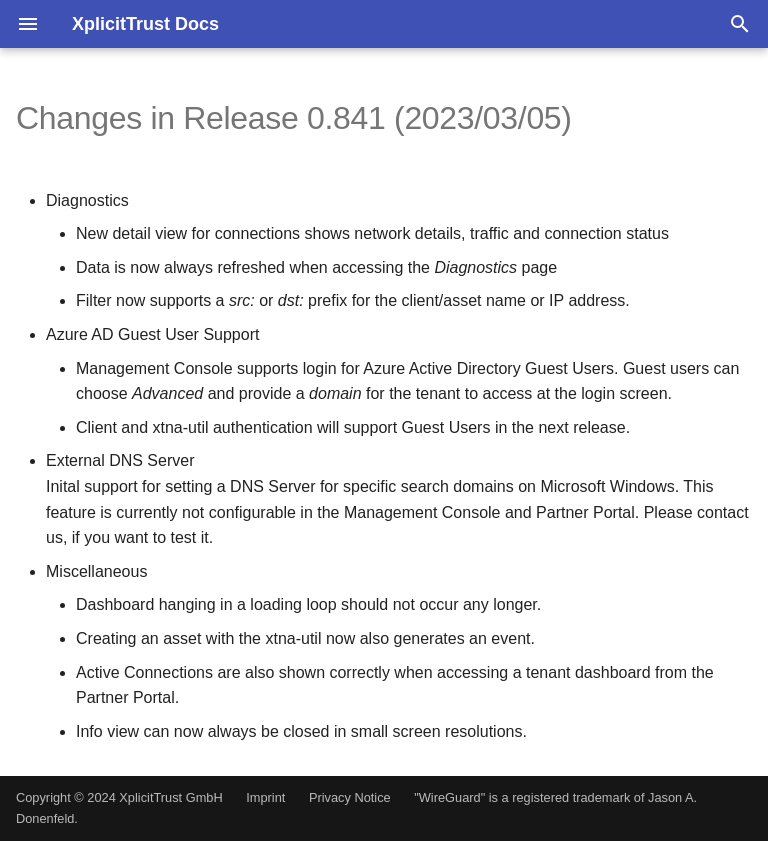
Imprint (265, 797)
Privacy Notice (350, 797)
